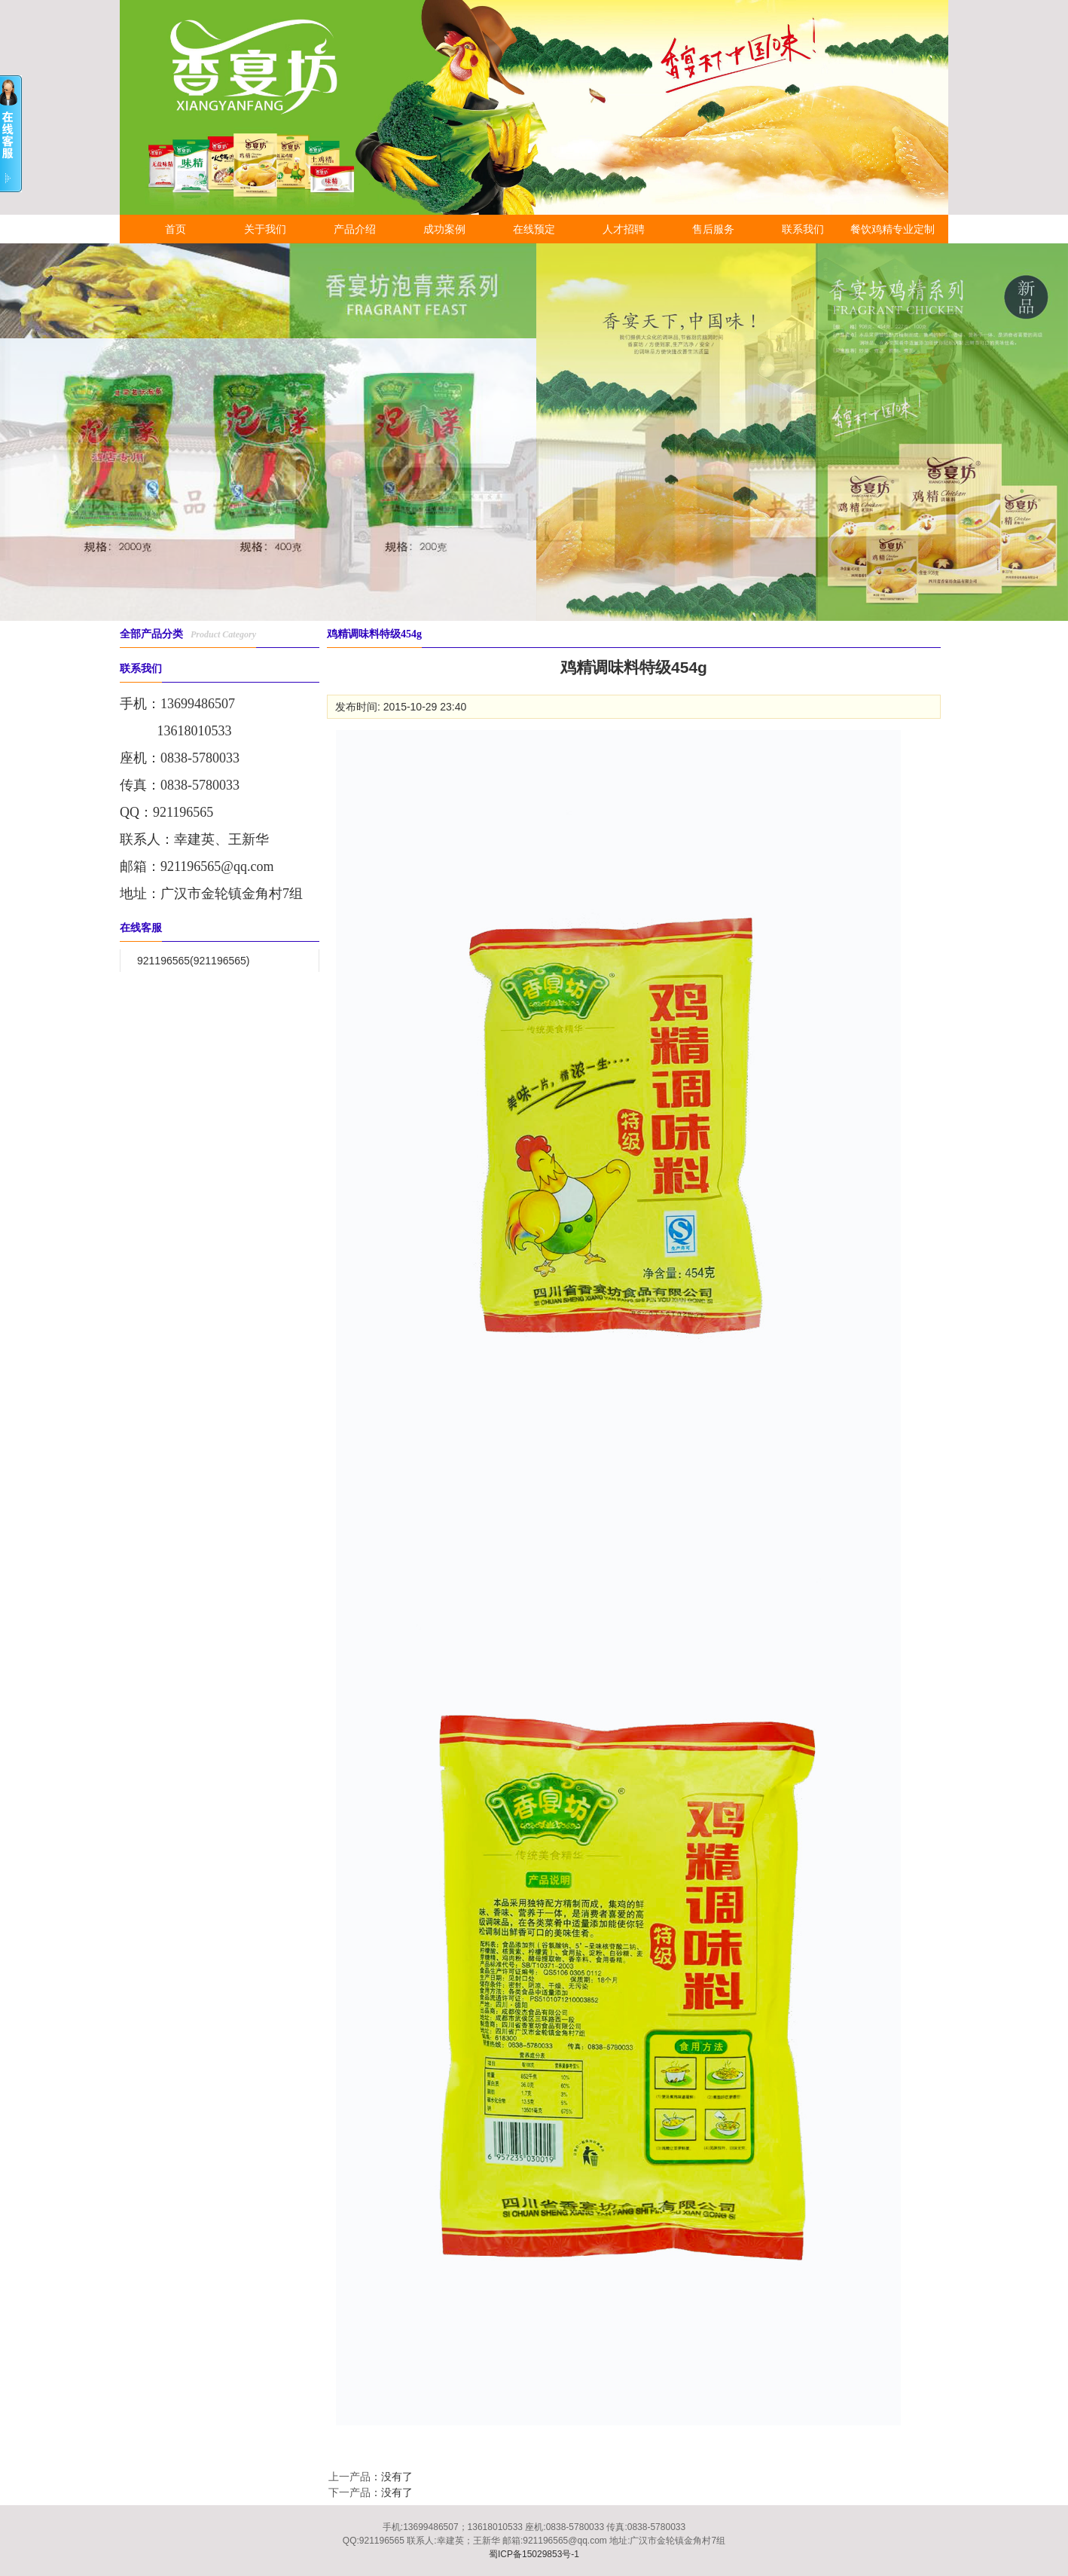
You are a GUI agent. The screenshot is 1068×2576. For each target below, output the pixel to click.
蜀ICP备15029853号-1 (534, 2554)
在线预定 (534, 229)
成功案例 (444, 229)
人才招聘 (624, 229)
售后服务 (713, 229)
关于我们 (265, 229)
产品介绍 (355, 229)
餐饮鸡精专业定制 (892, 229)
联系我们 (803, 229)
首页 (175, 229)
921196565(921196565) (193, 961)
